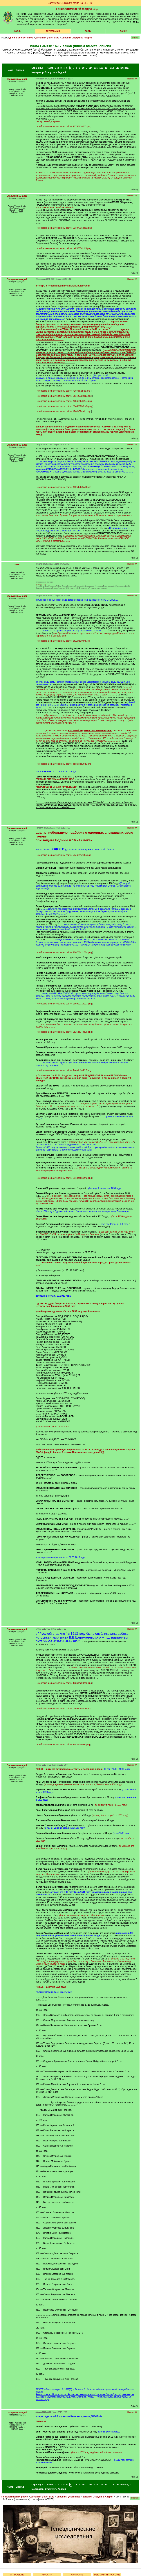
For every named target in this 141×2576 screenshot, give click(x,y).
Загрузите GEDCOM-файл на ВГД (68, 2)
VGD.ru (17, 31)
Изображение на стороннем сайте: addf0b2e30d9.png (64, 764)
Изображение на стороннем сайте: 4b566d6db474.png (64, 401)
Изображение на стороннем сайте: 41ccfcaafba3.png (63, 391)
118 (112, 68)
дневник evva (41, 584)
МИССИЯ (47, 2574)
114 (90, 68)
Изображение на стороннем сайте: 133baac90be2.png (64, 1683)
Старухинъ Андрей (55, 72)
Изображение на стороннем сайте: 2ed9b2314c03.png (64, 1003)
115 (96, 68)
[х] (91, 2)
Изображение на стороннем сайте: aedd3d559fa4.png (64, 1708)
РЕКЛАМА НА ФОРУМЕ (107, 2574)
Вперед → (21, 70)
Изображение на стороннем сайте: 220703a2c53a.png (64, 952)
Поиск (123, 31)
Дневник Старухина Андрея (77, 37)
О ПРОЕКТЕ (17, 2574)
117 (107, 68)
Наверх (130, 79)
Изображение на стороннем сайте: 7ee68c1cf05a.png (64, 855)
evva (17, 564)
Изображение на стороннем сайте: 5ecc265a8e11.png (64, 396)
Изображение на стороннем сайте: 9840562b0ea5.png (64, 406)
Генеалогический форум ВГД (77, 8)
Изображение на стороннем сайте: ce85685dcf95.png (64, 248)
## (136, 79)
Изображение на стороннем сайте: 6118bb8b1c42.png (64, 1178)
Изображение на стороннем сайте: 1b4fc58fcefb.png (63, 1744)
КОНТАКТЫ (77, 2574)
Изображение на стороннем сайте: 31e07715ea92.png (64, 228)
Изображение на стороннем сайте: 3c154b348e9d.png (64, 1032)
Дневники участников (21, 37)
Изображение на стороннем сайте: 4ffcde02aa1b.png (63, 411)
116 (101, 68)
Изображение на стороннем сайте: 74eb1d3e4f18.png (64, 1070)
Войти (88, 31)
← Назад (8, 70)
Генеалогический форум (14, 2496)
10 (83, 68)
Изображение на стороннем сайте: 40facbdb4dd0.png (64, 487)
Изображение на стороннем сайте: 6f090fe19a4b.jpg (63, 641)
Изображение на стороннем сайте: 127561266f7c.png (64, 126)
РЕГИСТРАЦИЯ (53, 31)
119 (117, 68)
